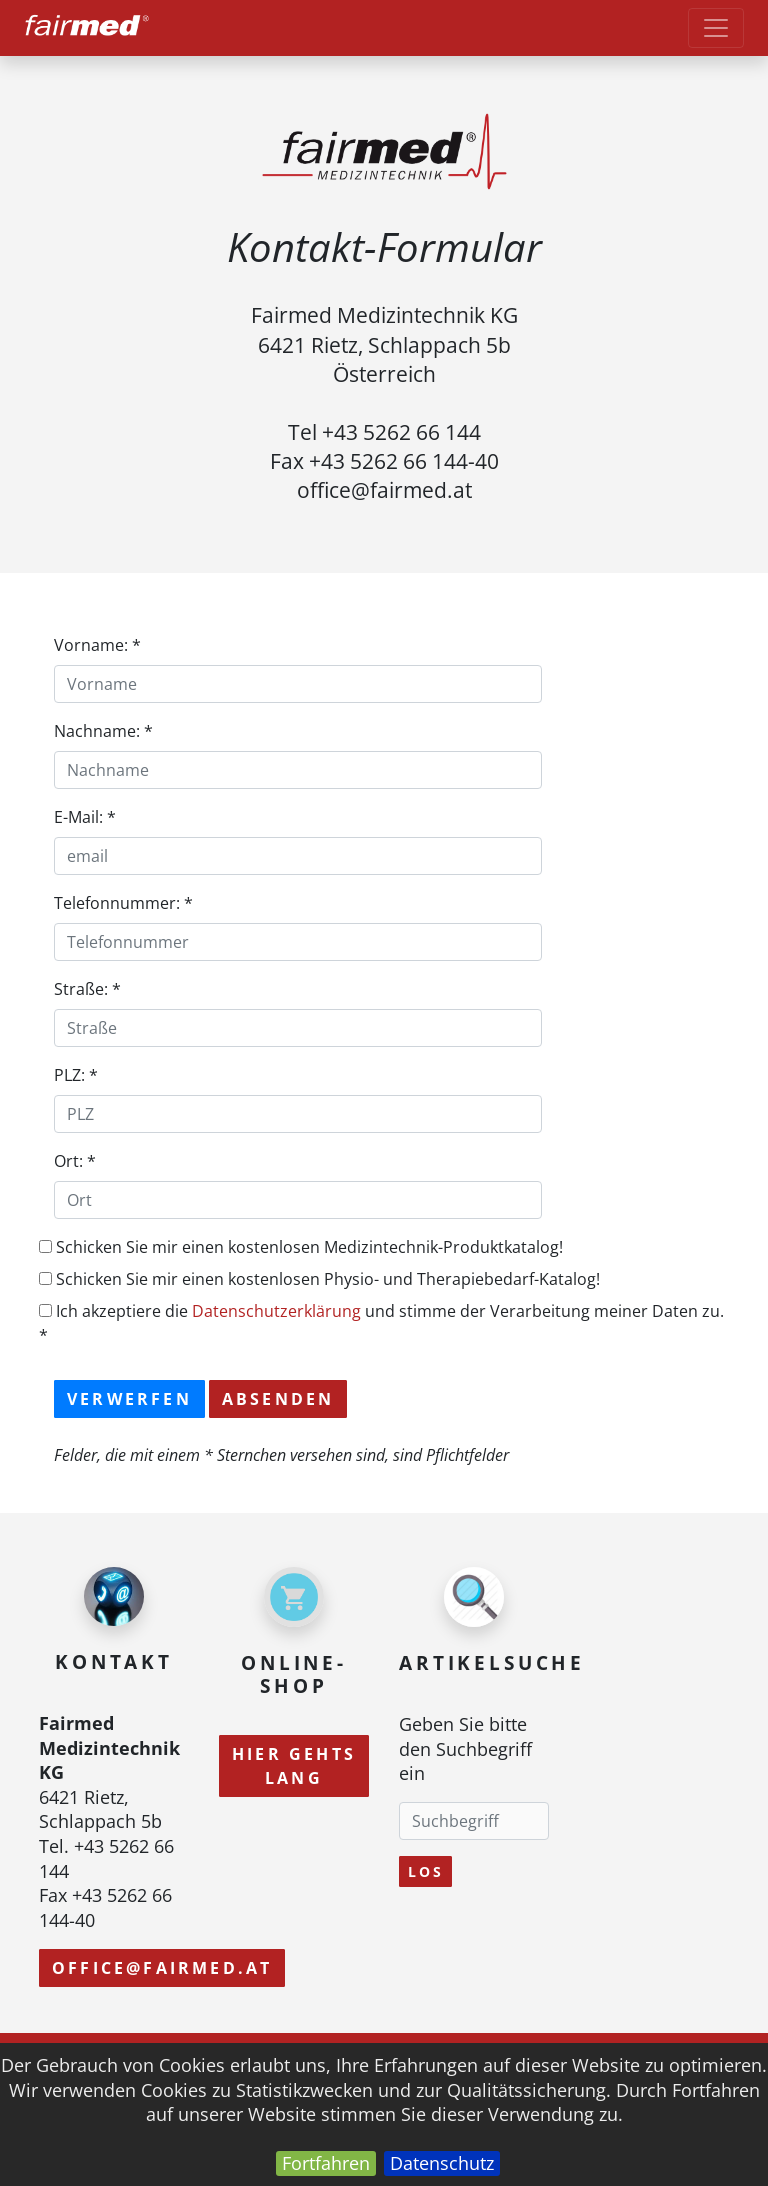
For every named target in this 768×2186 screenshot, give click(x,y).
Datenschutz (442, 2163)
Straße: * (87, 989)
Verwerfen (129, 1399)
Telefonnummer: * (123, 903)
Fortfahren (326, 2163)
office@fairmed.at (162, 1968)
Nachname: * (103, 731)
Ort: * (75, 1161)
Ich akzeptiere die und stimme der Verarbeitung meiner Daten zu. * (381, 1323)
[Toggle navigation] (716, 28)
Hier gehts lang (294, 1766)
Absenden (278, 1399)
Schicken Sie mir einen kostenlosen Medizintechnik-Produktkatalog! (301, 1247)
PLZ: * (76, 1075)
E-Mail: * (85, 817)
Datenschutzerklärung (276, 1311)
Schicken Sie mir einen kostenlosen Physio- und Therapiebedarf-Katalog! (319, 1279)
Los (425, 1871)
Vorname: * (97, 645)
